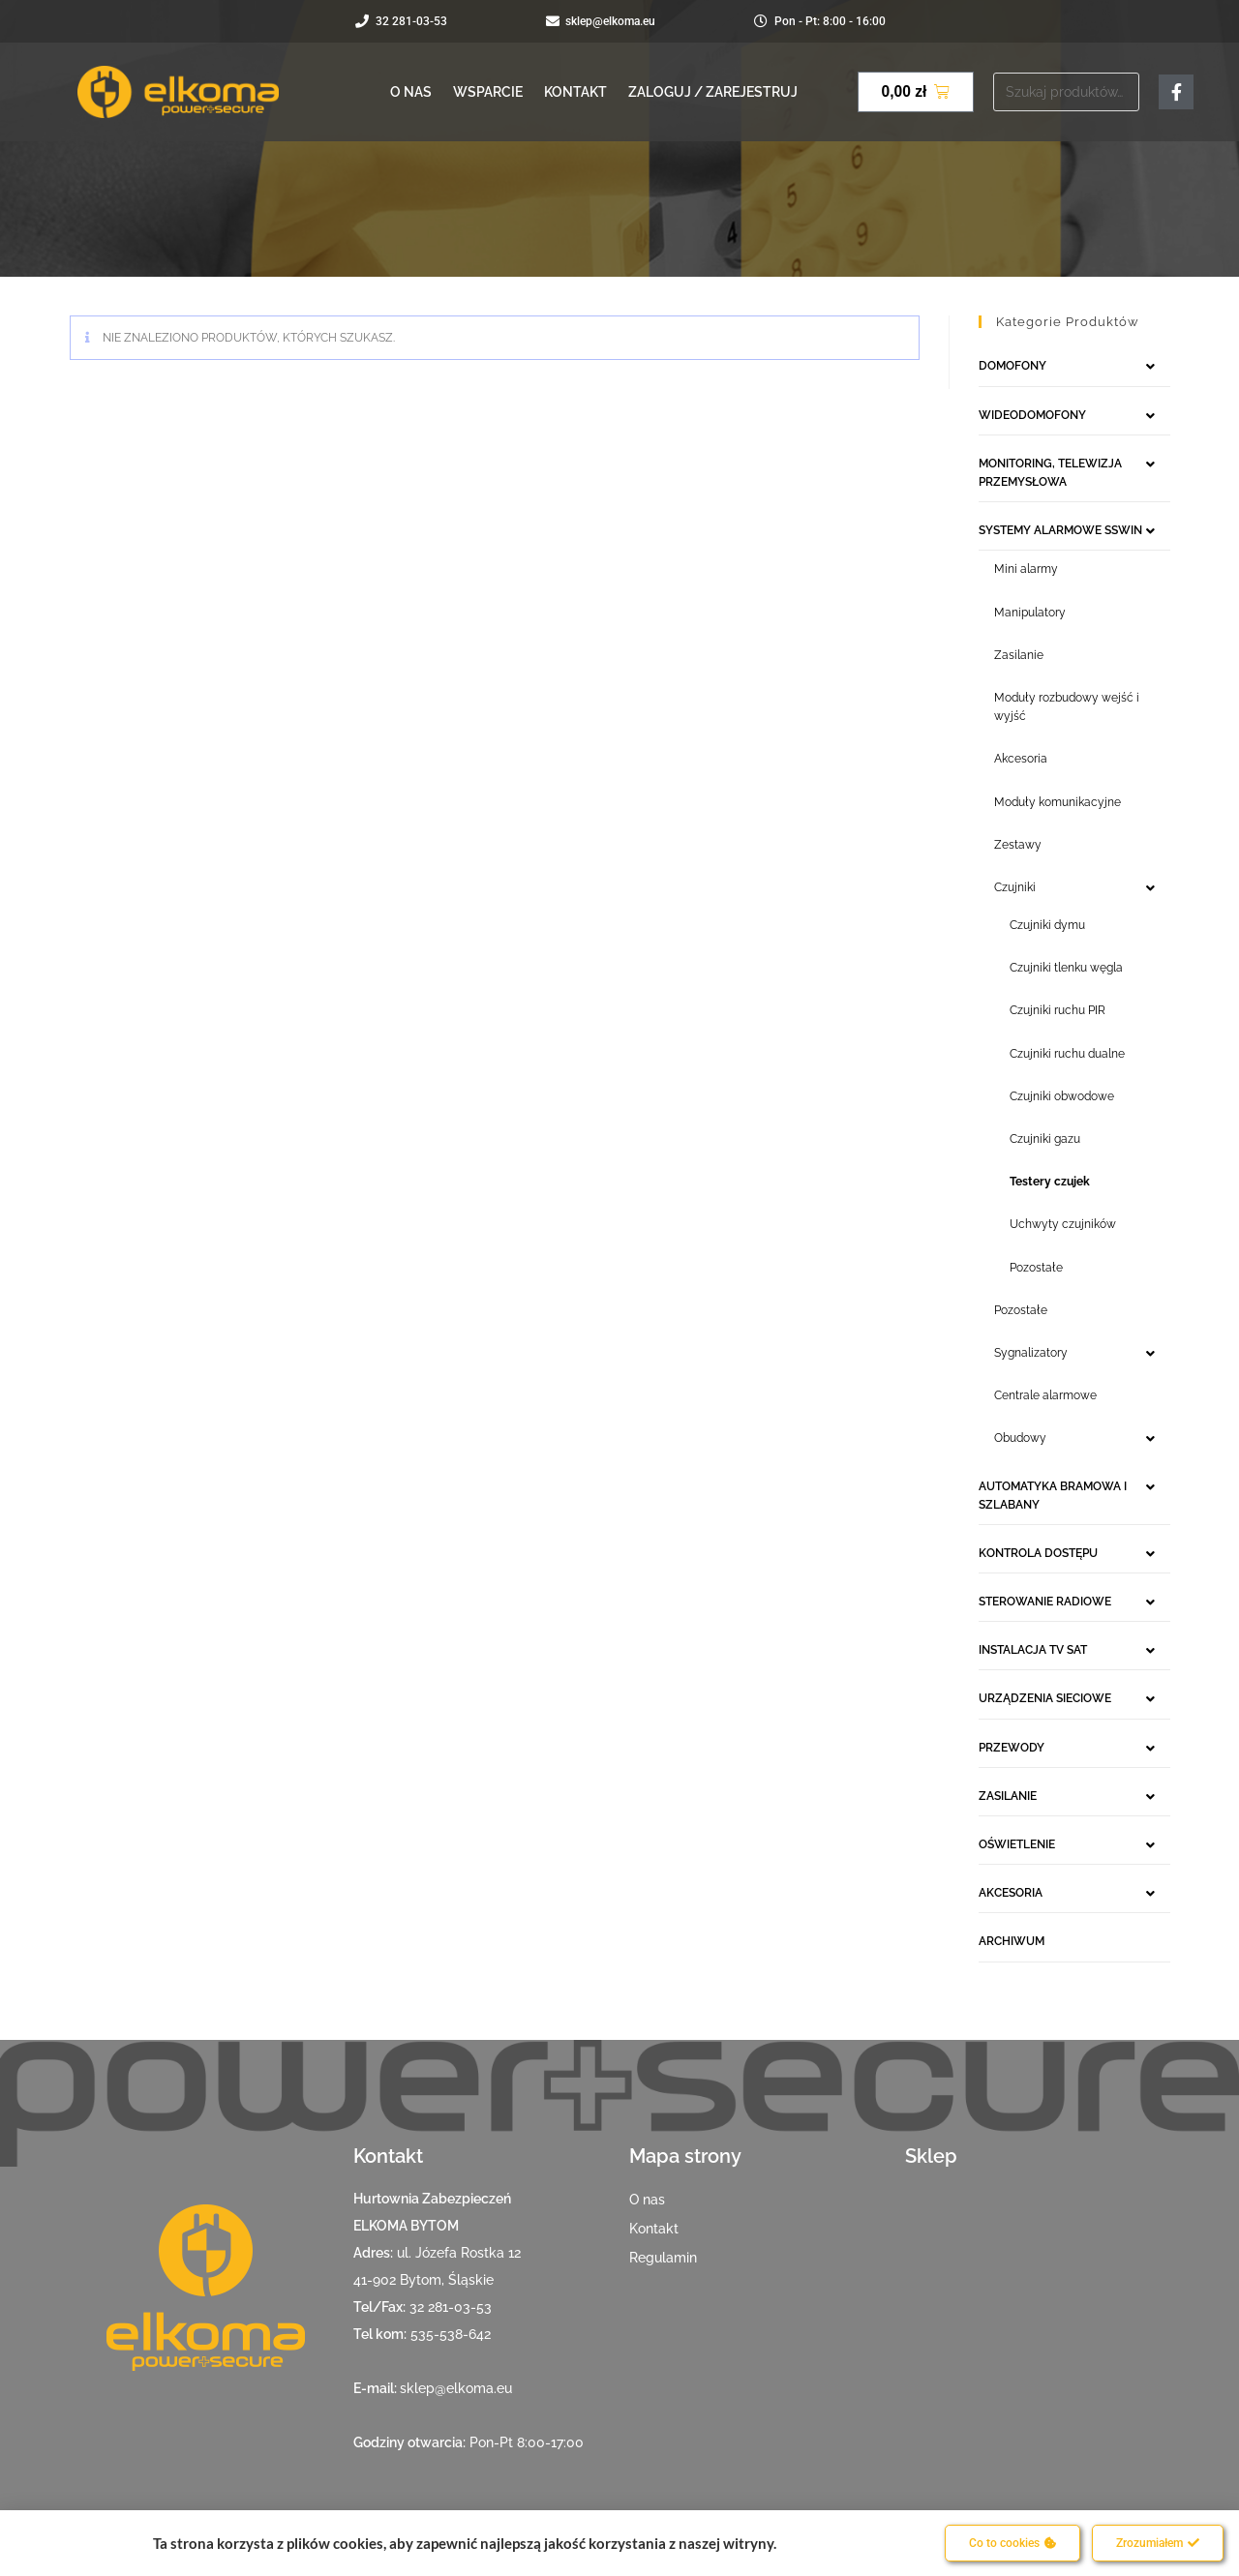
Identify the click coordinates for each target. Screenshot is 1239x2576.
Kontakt (575, 92)
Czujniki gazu (1045, 1139)
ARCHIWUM (1011, 1941)
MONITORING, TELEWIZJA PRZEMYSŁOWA (1050, 473)
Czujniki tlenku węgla (1066, 967)
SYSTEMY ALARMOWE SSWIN (1060, 530)
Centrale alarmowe (1045, 1395)
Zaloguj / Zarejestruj (713, 92)
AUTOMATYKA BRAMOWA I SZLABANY (1053, 1496)
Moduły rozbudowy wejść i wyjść (1066, 707)
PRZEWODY (1011, 1747)
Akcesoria (1020, 758)
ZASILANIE (1008, 1796)
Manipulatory (1030, 612)
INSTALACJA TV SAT (1033, 1650)
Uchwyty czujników (1063, 1224)
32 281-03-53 (450, 2307)
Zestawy (1018, 845)
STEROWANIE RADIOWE (1045, 1601)
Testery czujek (1050, 1181)
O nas (411, 92)
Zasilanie (1018, 655)
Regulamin (663, 2257)
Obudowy (1020, 1438)
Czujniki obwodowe (1062, 1096)
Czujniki (1015, 887)
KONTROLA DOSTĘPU (1038, 1553)
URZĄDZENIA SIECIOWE (1045, 1698)
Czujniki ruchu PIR (1057, 1010)
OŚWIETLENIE (1017, 1844)
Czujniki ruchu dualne (1067, 1054)
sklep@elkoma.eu (456, 2388)
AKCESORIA (1011, 1893)
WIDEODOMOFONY (1032, 415)
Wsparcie (488, 92)
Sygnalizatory (1031, 1353)
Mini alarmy (1026, 569)
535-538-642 (450, 2334)
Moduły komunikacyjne (1057, 802)
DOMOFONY (1012, 366)
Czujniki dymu (1047, 925)
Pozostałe (1036, 1267)
